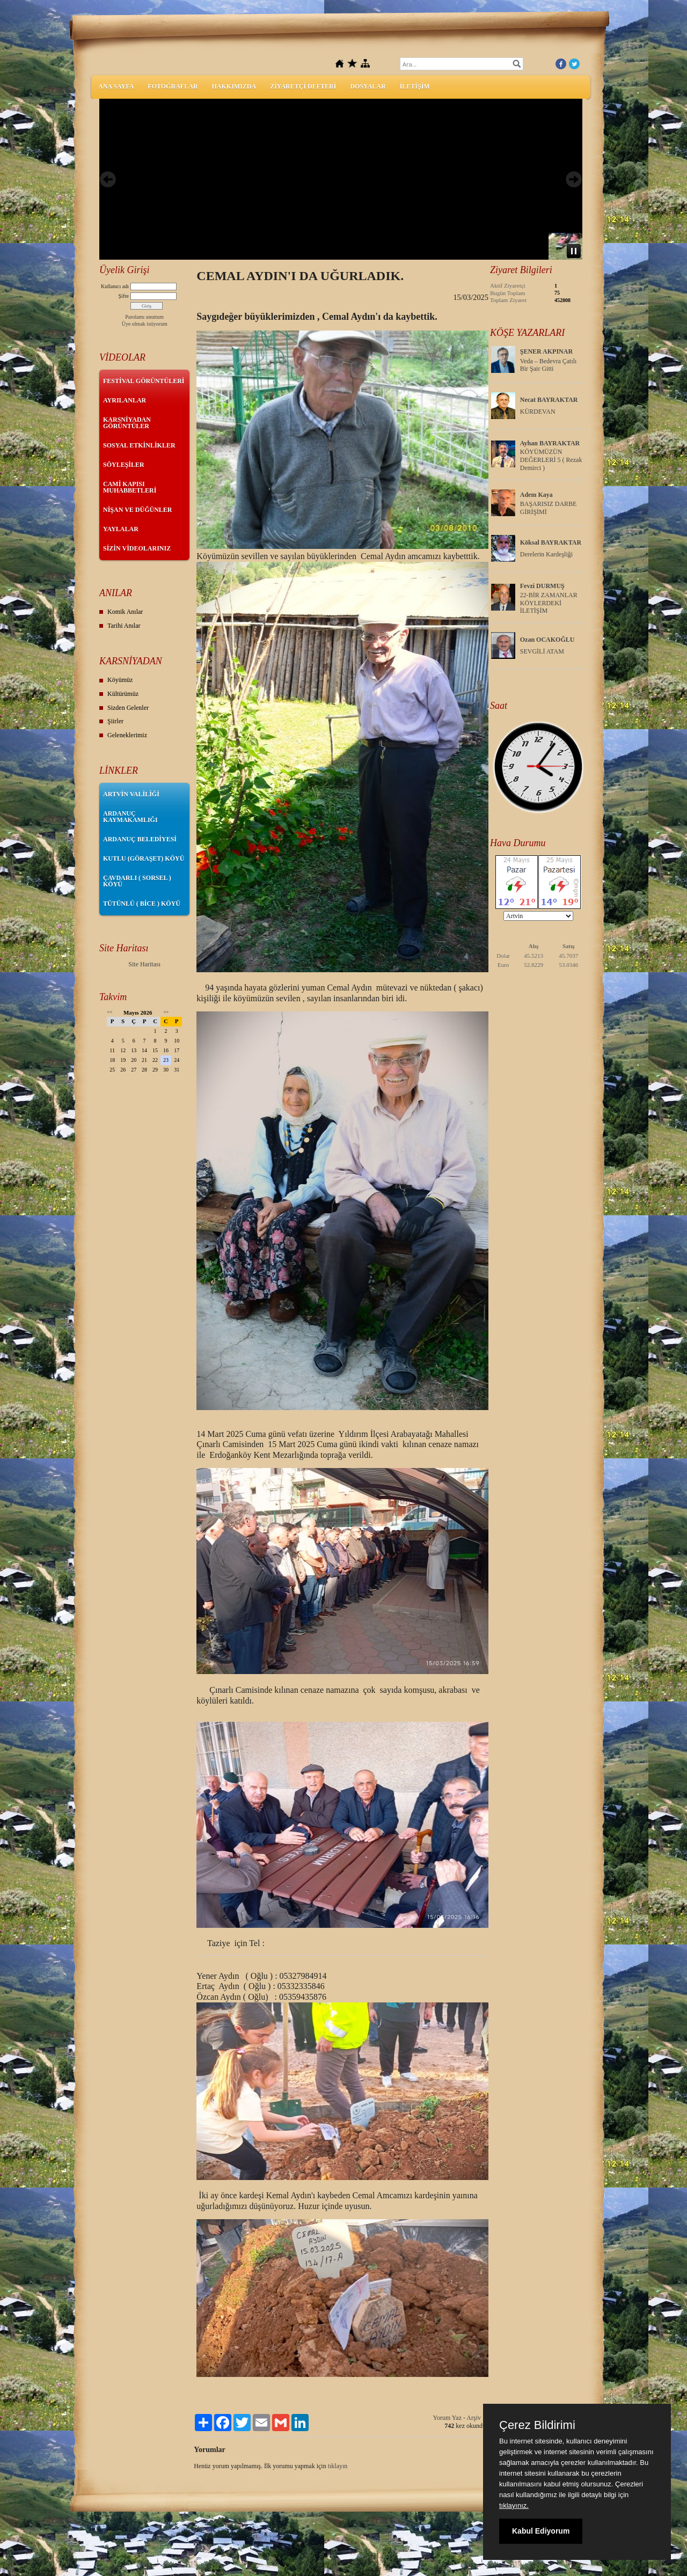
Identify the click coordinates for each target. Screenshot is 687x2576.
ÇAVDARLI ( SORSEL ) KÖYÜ (137, 881)
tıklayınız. (514, 2505)
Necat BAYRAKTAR (549, 399)
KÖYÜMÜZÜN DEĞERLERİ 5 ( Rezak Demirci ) (551, 460)
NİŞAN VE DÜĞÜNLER (137, 509)
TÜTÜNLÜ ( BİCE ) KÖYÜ (141, 903)
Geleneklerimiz (127, 735)
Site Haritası (144, 964)
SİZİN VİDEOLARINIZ (137, 548)
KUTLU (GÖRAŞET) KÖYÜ (143, 858)
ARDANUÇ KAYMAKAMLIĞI (130, 817)
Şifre (124, 296)
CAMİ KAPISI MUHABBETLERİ (129, 487)
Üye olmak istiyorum (144, 324)
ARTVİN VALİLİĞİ (131, 794)
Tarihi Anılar (123, 625)
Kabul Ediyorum (540, 2531)
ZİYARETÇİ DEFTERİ (303, 86)
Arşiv (473, 2417)
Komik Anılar (125, 611)
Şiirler (115, 721)
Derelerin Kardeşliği (546, 554)
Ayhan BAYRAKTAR (550, 443)
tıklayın (338, 2466)
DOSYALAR (367, 86)
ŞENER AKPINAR (546, 351)
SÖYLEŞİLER (123, 464)
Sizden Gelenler (128, 707)
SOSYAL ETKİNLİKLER (139, 445)
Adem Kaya (536, 494)
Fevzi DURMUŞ (542, 586)
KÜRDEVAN (538, 411)
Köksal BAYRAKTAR (550, 542)
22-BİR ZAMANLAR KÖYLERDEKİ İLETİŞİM (549, 603)
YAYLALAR (120, 529)
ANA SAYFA (116, 86)
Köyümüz (120, 680)
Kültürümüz (122, 694)
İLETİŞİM (415, 86)
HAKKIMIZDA (233, 86)
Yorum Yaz (447, 2417)
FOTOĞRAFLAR (173, 86)
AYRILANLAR (124, 400)
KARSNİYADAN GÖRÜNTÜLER (127, 423)
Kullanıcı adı (115, 286)
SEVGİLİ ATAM (542, 651)
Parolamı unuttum (144, 317)
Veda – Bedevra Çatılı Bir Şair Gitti (548, 365)
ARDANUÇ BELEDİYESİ (140, 839)
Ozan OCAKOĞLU (547, 639)
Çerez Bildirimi (537, 2425)
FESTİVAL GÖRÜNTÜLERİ (144, 381)
